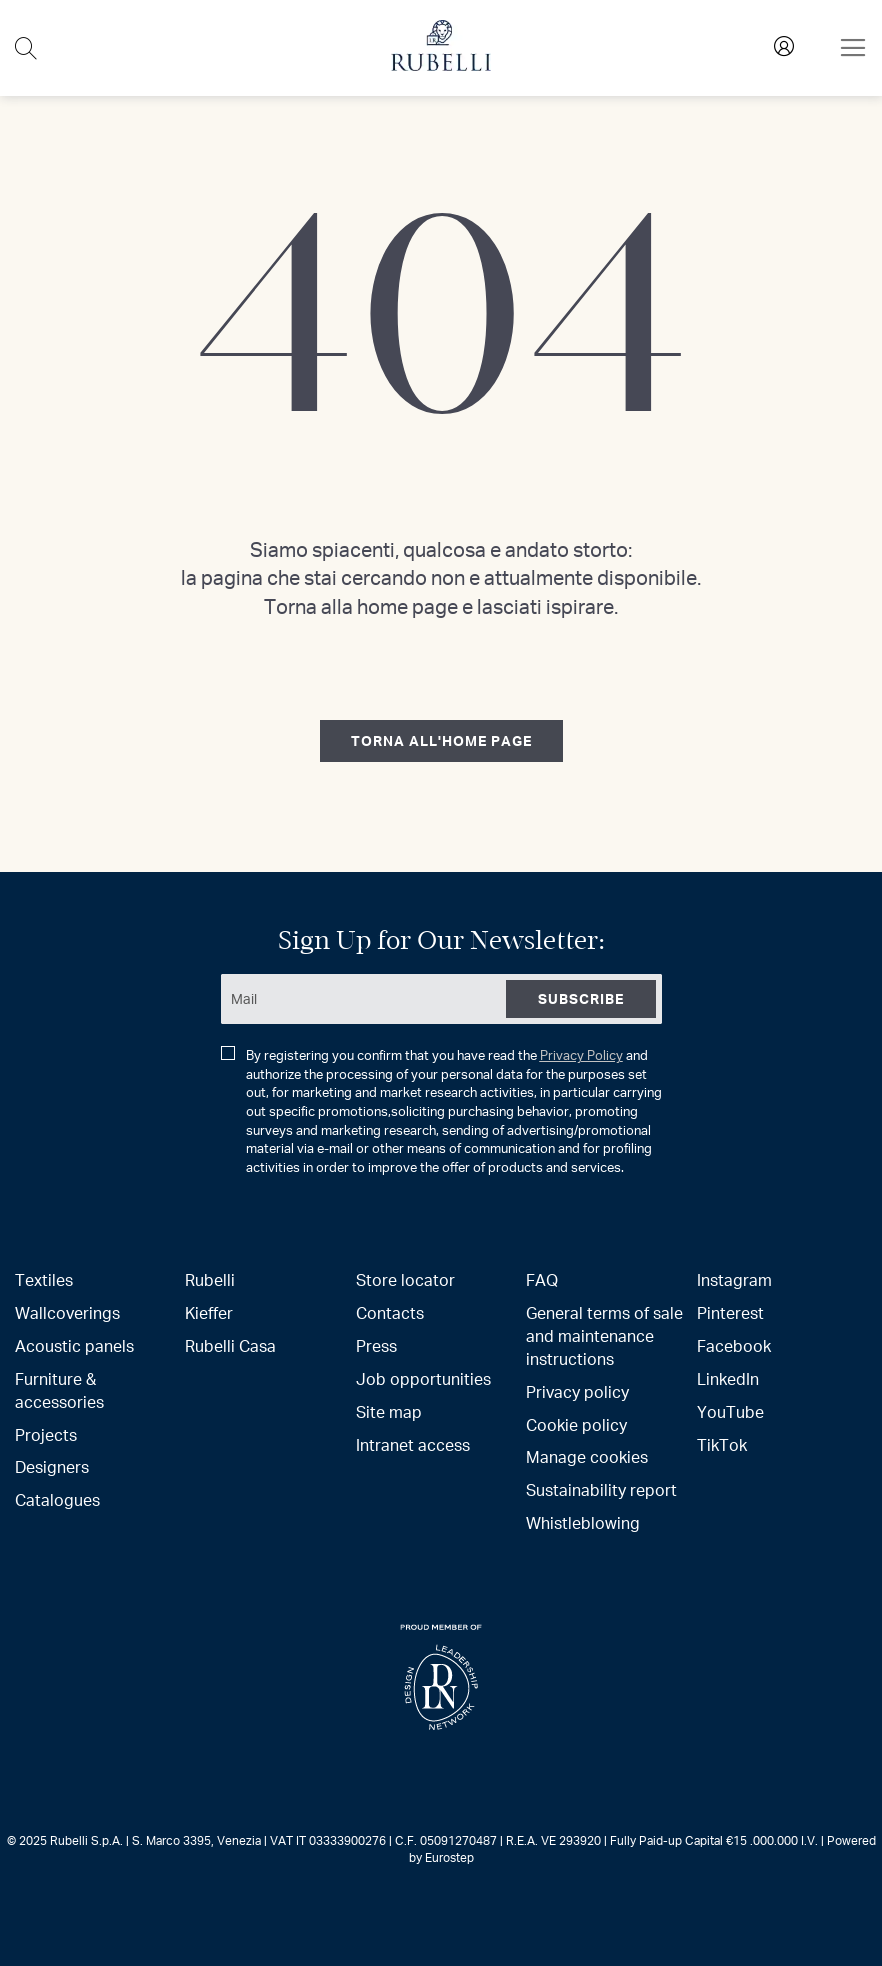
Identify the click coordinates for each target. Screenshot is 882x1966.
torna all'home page (441, 740)
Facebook (734, 1345)
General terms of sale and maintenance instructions (604, 1335)
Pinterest (730, 1312)
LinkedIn (728, 1378)
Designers (52, 1466)
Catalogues (57, 1499)
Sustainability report (601, 1489)
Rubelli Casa (230, 1345)
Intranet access (413, 1444)
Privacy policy (577, 1391)
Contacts (390, 1312)
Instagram (734, 1279)
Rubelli (210, 1279)
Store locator (405, 1279)
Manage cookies (587, 1456)
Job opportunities (423, 1378)
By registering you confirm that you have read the (441, 1111)
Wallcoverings (67, 1312)
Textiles (44, 1279)
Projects (46, 1434)
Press (376, 1345)
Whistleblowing (583, 1522)
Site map (389, 1411)
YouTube (730, 1411)
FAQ (542, 1279)
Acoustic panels (74, 1345)
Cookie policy (576, 1424)
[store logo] (441, 65)
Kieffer (209, 1312)
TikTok (722, 1444)
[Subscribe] (581, 999)
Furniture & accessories (59, 1390)
